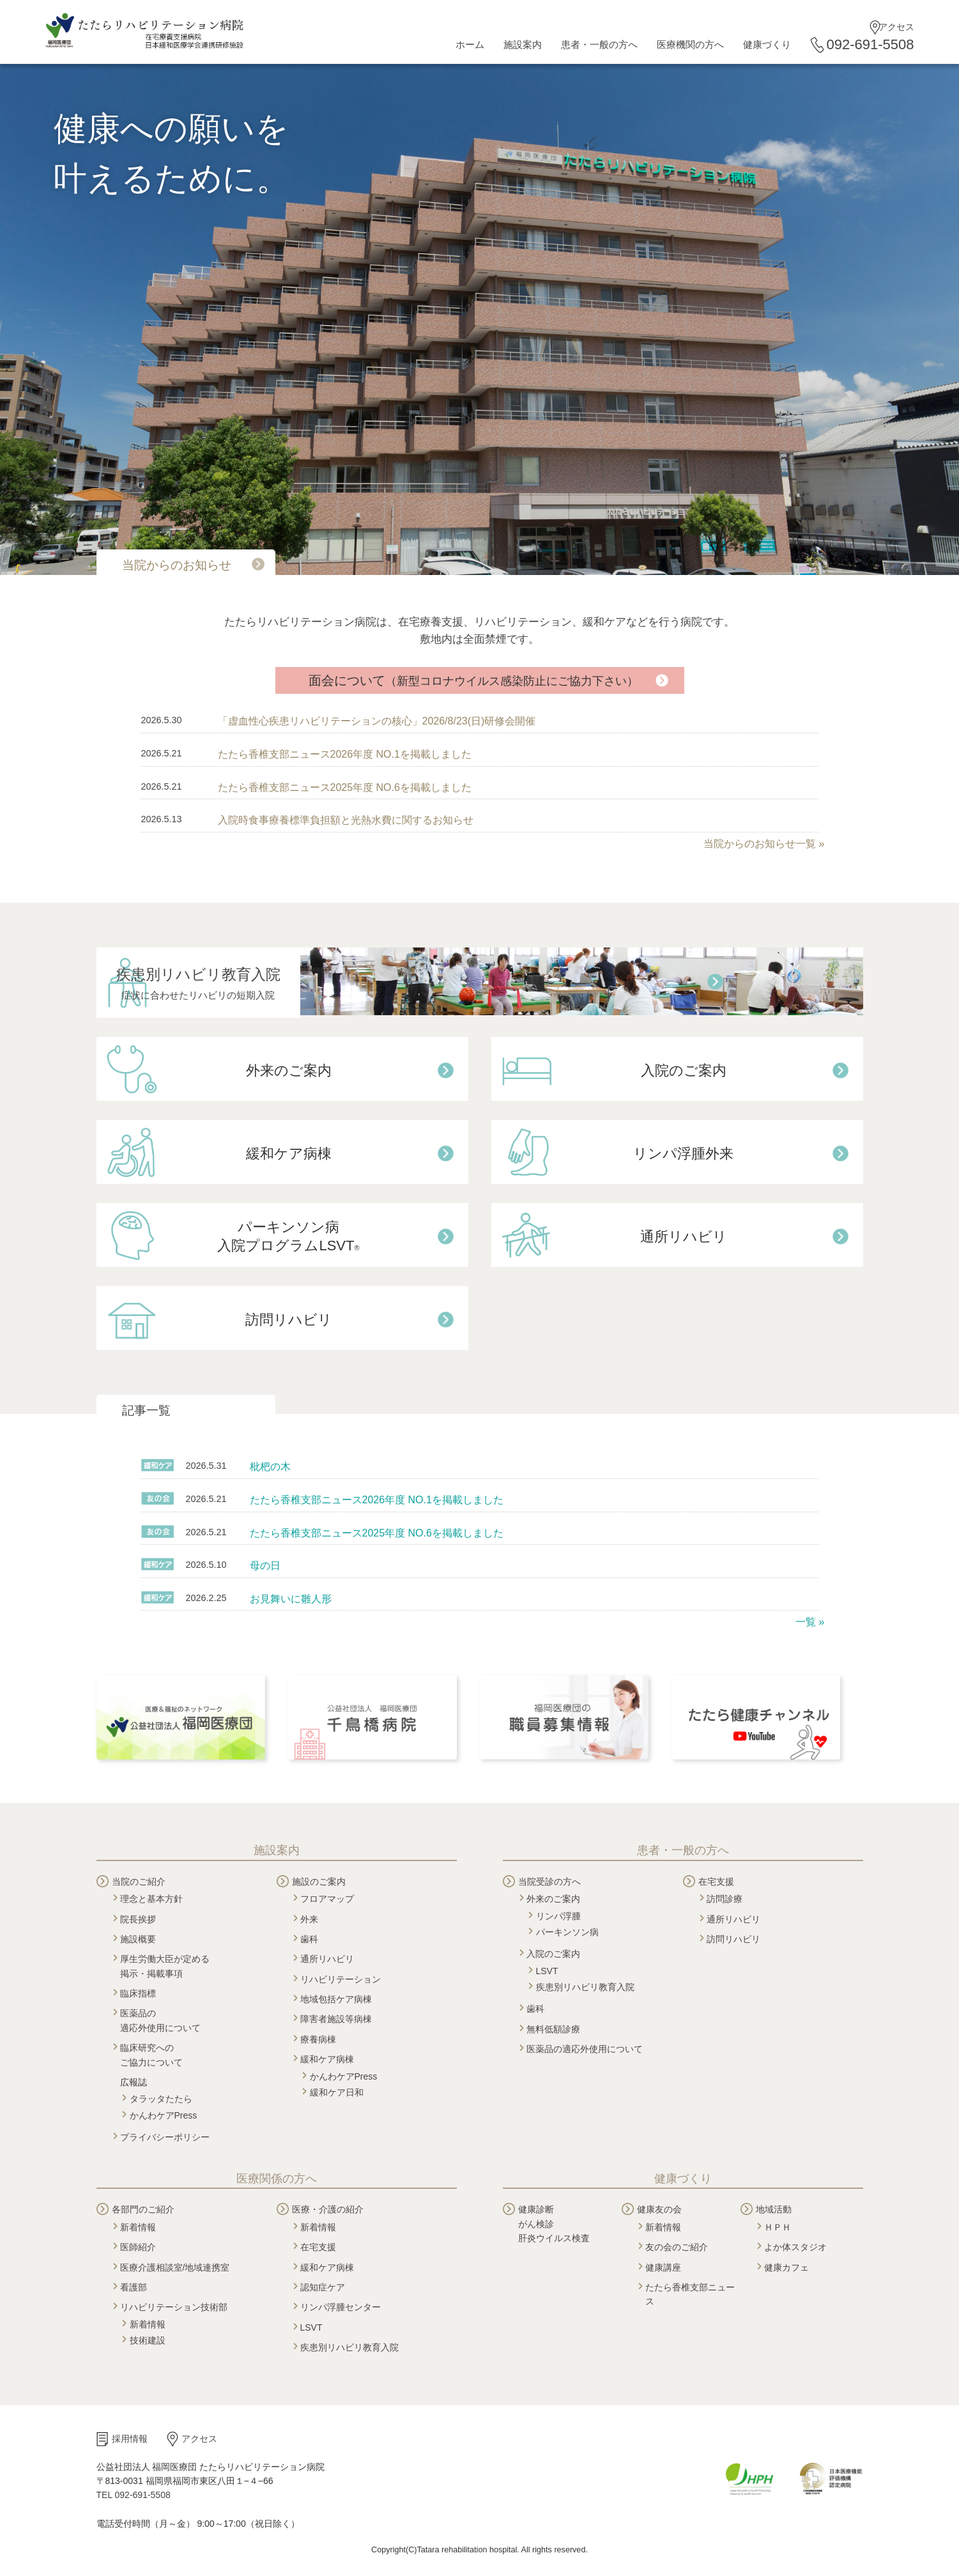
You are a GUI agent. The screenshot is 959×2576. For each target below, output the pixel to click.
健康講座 (663, 2267)
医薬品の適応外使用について (584, 2049)
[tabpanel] (479, 319)
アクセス (896, 27)
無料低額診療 (553, 2029)
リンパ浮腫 (558, 1916)
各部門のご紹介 (143, 2209)
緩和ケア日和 (337, 2092)
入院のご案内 (683, 1070)
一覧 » (809, 1621)
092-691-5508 (870, 44)
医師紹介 (138, 2247)
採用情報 (130, 2439)
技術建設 (147, 2340)
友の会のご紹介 (676, 2247)
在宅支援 (716, 1881)
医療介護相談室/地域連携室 (175, 2267)
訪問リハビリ (288, 1320)
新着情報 (138, 2227)
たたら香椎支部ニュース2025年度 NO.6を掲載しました (345, 787)
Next (6, 313)
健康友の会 (659, 2209)
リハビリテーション (340, 1979)
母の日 (265, 1565)
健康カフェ (786, 2267)
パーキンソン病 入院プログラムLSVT (288, 1236)
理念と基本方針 (151, 1899)
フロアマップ (327, 1899)
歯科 (309, 1939)
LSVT (547, 1971)
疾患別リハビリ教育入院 (288, 984)
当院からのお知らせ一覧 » (763, 843)
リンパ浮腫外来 (683, 1154)
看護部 (133, 2287)
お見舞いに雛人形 (291, 1598)
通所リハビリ (683, 1237)
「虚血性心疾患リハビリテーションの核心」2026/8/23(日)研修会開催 (377, 721)
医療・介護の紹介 (328, 2209)
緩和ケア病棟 (289, 1154)
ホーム (470, 44)
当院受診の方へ (549, 1881)
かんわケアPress (163, 2115)
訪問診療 (724, 1899)
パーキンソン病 (567, 1932)
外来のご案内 (289, 1070)
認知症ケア (322, 2287)
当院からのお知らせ (176, 565)
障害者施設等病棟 (336, 2019)
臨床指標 (138, 1993)
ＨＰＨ (777, 2227)
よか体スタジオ (795, 2247)
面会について (473, 680)
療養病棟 (318, 2039)
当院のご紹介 (138, 1881)
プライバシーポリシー (165, 2137)
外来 (309, 1919)
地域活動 (774, 2209)
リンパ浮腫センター (340, 2307)
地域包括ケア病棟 (336, 1999)
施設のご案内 (319, 1881)
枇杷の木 (270, 1466)
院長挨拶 (138, 1919)
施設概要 (138, 1939)
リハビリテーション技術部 (173, 2307)
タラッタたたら (161, 2099)
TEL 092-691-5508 (133, 2495)
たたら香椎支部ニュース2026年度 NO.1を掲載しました (345, 754)
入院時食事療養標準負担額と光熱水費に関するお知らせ (345, 820)
